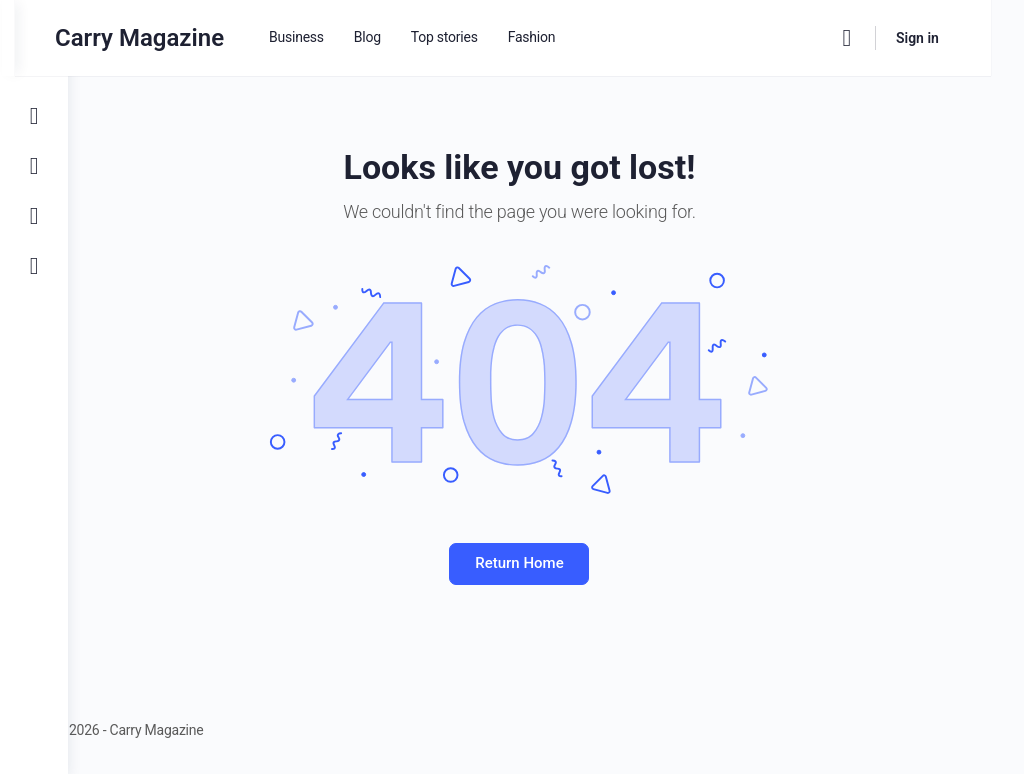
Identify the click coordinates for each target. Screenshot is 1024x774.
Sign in (950, 38)
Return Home (546, 563)
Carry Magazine (192, 38)
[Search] (880, 38)
